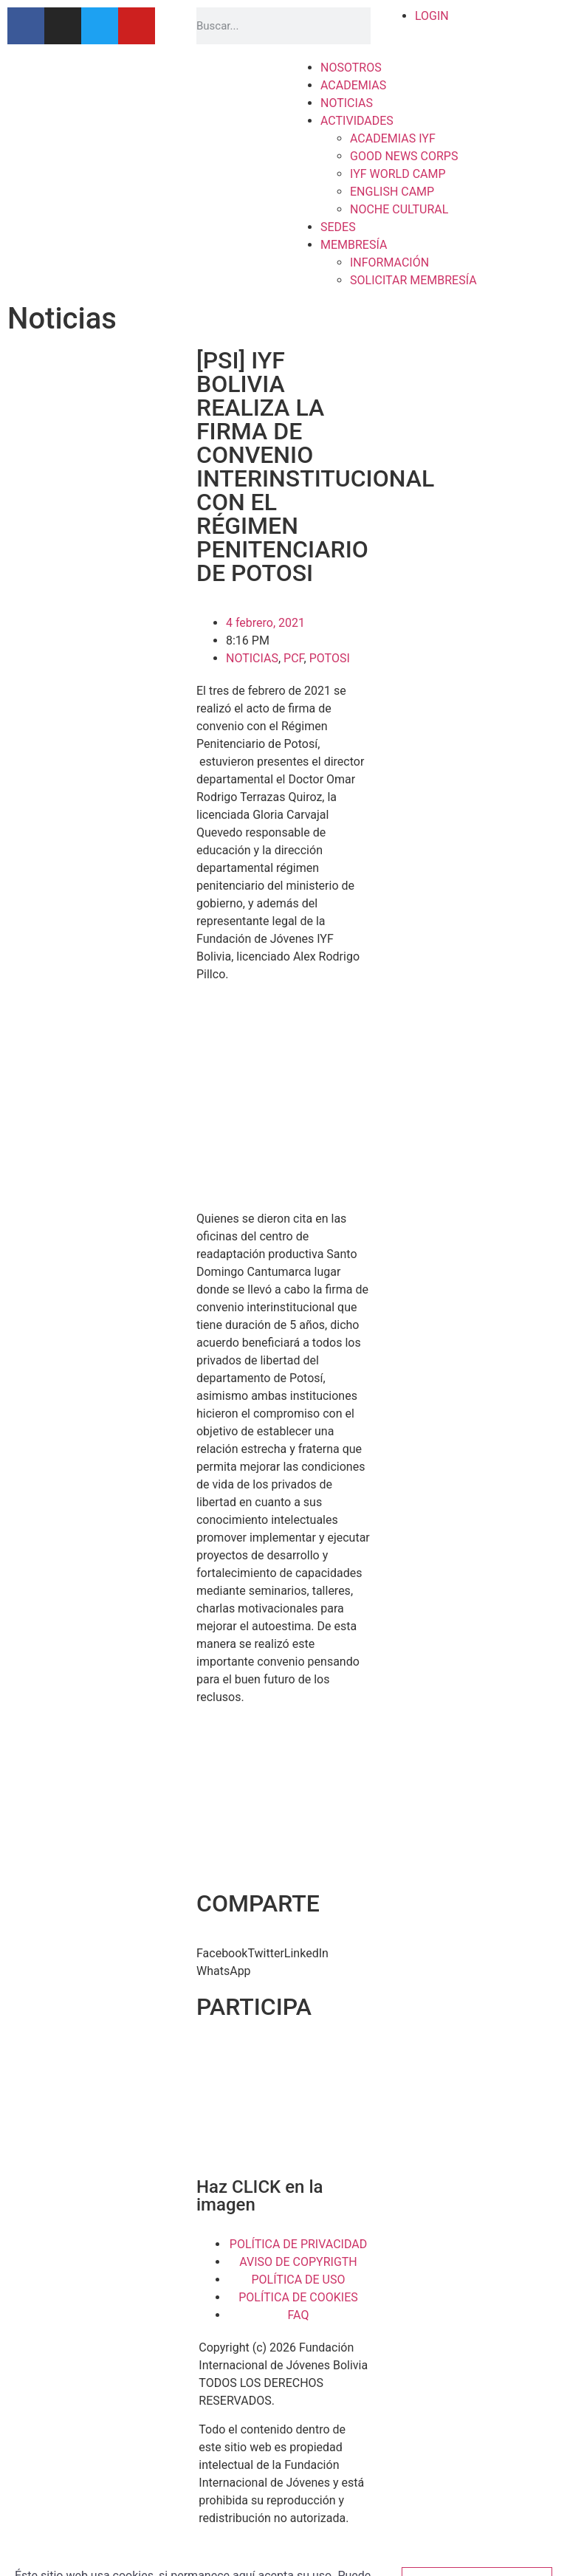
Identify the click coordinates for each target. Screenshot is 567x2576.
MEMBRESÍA (353, 245)
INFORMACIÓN (389, 262)
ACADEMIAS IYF (393, 138)
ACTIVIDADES (357, 121)
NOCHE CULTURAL (399, 209)
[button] (221, 1953)
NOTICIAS (346, 103)
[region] (283, 2105)
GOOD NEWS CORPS (404, 156)
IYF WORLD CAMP (398, 174)
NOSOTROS (351, 68)
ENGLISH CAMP (392, 192)
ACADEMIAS (353, 85)
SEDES (338, 227)
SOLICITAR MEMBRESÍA (413, 280)
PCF (294, 658)
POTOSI (329, 658)
